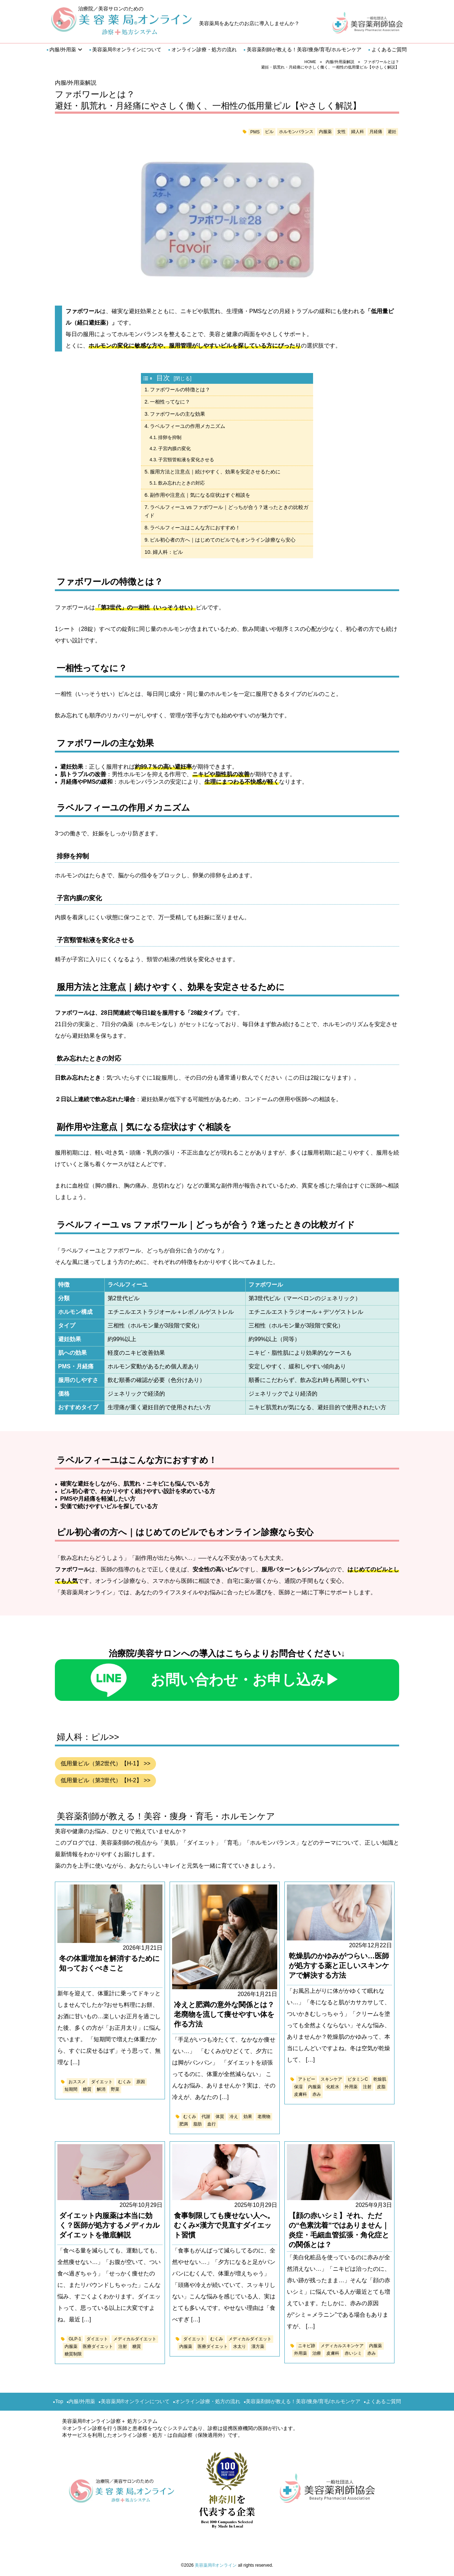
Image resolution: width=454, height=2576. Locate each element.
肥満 (183, 2124)
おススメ (77, 2081)
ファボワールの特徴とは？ (180, 389)
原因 (140, 2081)
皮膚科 (300, 2094)
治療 (316, 2353)
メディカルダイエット (134, 2338)
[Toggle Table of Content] (148, 378)
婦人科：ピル (168, 552)
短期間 (71, 2089)
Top (59, 2401)
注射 (367, 2086)
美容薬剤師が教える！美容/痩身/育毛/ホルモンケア (304, 49)
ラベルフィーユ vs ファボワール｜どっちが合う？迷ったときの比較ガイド (226, 511)
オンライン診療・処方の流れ (204, 49)
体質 (220, 2116)
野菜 (115, 2089)
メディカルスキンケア (342, 2345)
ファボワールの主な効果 (177, 414)
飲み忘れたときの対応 (181, 483)
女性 (341, 131)
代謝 (206, 2116)
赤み (316, 2094)
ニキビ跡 (306, 2345)
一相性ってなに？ (170, 402)
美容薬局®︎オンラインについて (126, 49)
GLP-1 (74, 2338)
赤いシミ (353, 2353)
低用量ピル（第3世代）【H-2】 (101, 1780)
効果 (247, 2116)
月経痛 (375, 131)
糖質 (87, 2089)
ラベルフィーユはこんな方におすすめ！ (195, 527)
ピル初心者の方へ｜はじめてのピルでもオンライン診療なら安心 (222, 540)
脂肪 (197, 2124)
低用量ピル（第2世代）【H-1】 (101, 1763)
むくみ (124, 2081)
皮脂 (381, 2086)
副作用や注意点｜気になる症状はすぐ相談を (200, 495)
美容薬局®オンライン (216, 2565)
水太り (239, 2346)
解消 (101, 2089)
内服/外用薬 (62, 49)
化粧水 (332, 2086)
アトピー (306, 2079)
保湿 (298, 2086)
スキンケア (331, 2079)
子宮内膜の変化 (174, 448)
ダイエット (102, 2081)
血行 (211, 2124)
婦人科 (357, 131)
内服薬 (325, 131)
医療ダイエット (98, 2346)
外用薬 (351, 2086)
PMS (255, 132)
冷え (234, 2116)
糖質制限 (73, 2353)
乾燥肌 (379, 2079)
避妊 (392, 131)
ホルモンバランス (296, 131)
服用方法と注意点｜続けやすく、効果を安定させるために (215, 472)
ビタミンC (357, 2079)
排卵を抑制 (169, 437)
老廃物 (263, 2116)
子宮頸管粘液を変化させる (186, 459)
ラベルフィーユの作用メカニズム (187, 426)
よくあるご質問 (389, 49)
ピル (269, 131)
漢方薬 (257, 2346)
